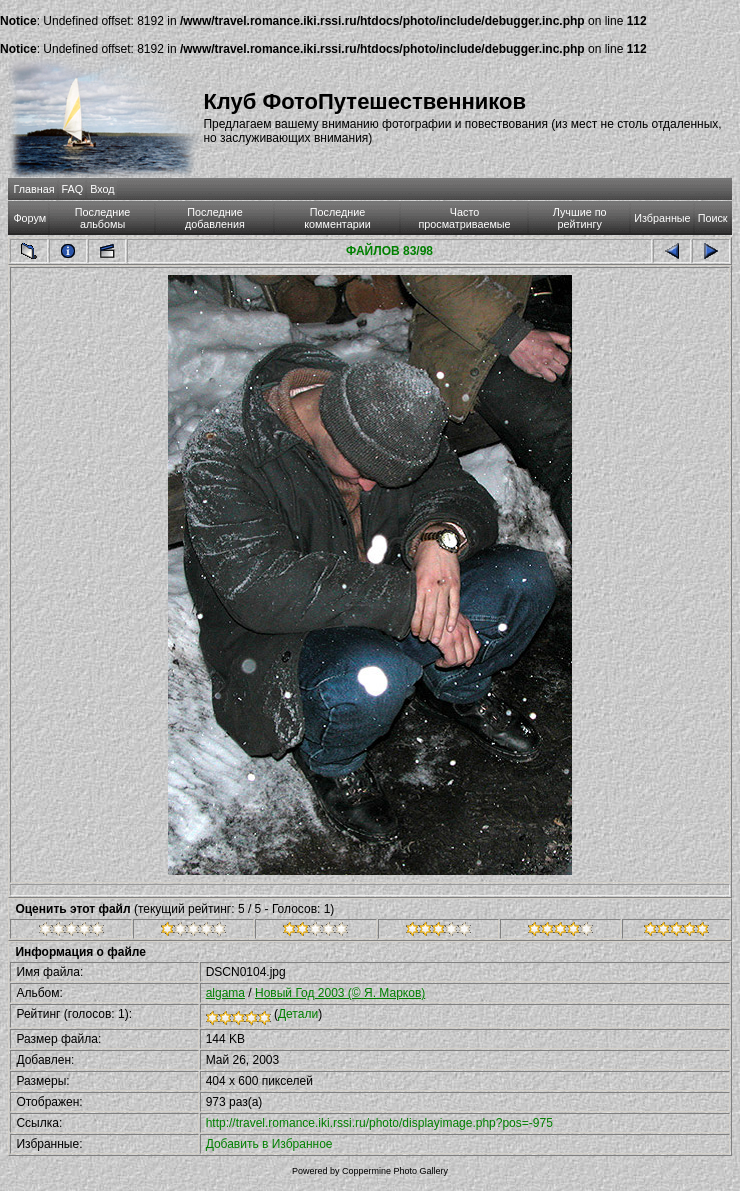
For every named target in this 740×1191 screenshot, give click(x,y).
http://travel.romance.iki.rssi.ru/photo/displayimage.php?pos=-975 (379, 1123)
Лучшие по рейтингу (580, 218)
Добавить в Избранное (269, 1144)
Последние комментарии (337, 218)
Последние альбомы (103, 218)
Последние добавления (215, 218)
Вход (102, 189)
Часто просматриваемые (464, 218)
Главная (33, 189)
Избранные (662, 218)
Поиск (713, 218)
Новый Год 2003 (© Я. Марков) (340, 993)
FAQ (73, 189)
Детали (298, 1014)
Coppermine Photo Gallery (395, 1171)
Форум (29, 218)
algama (225, 993)
